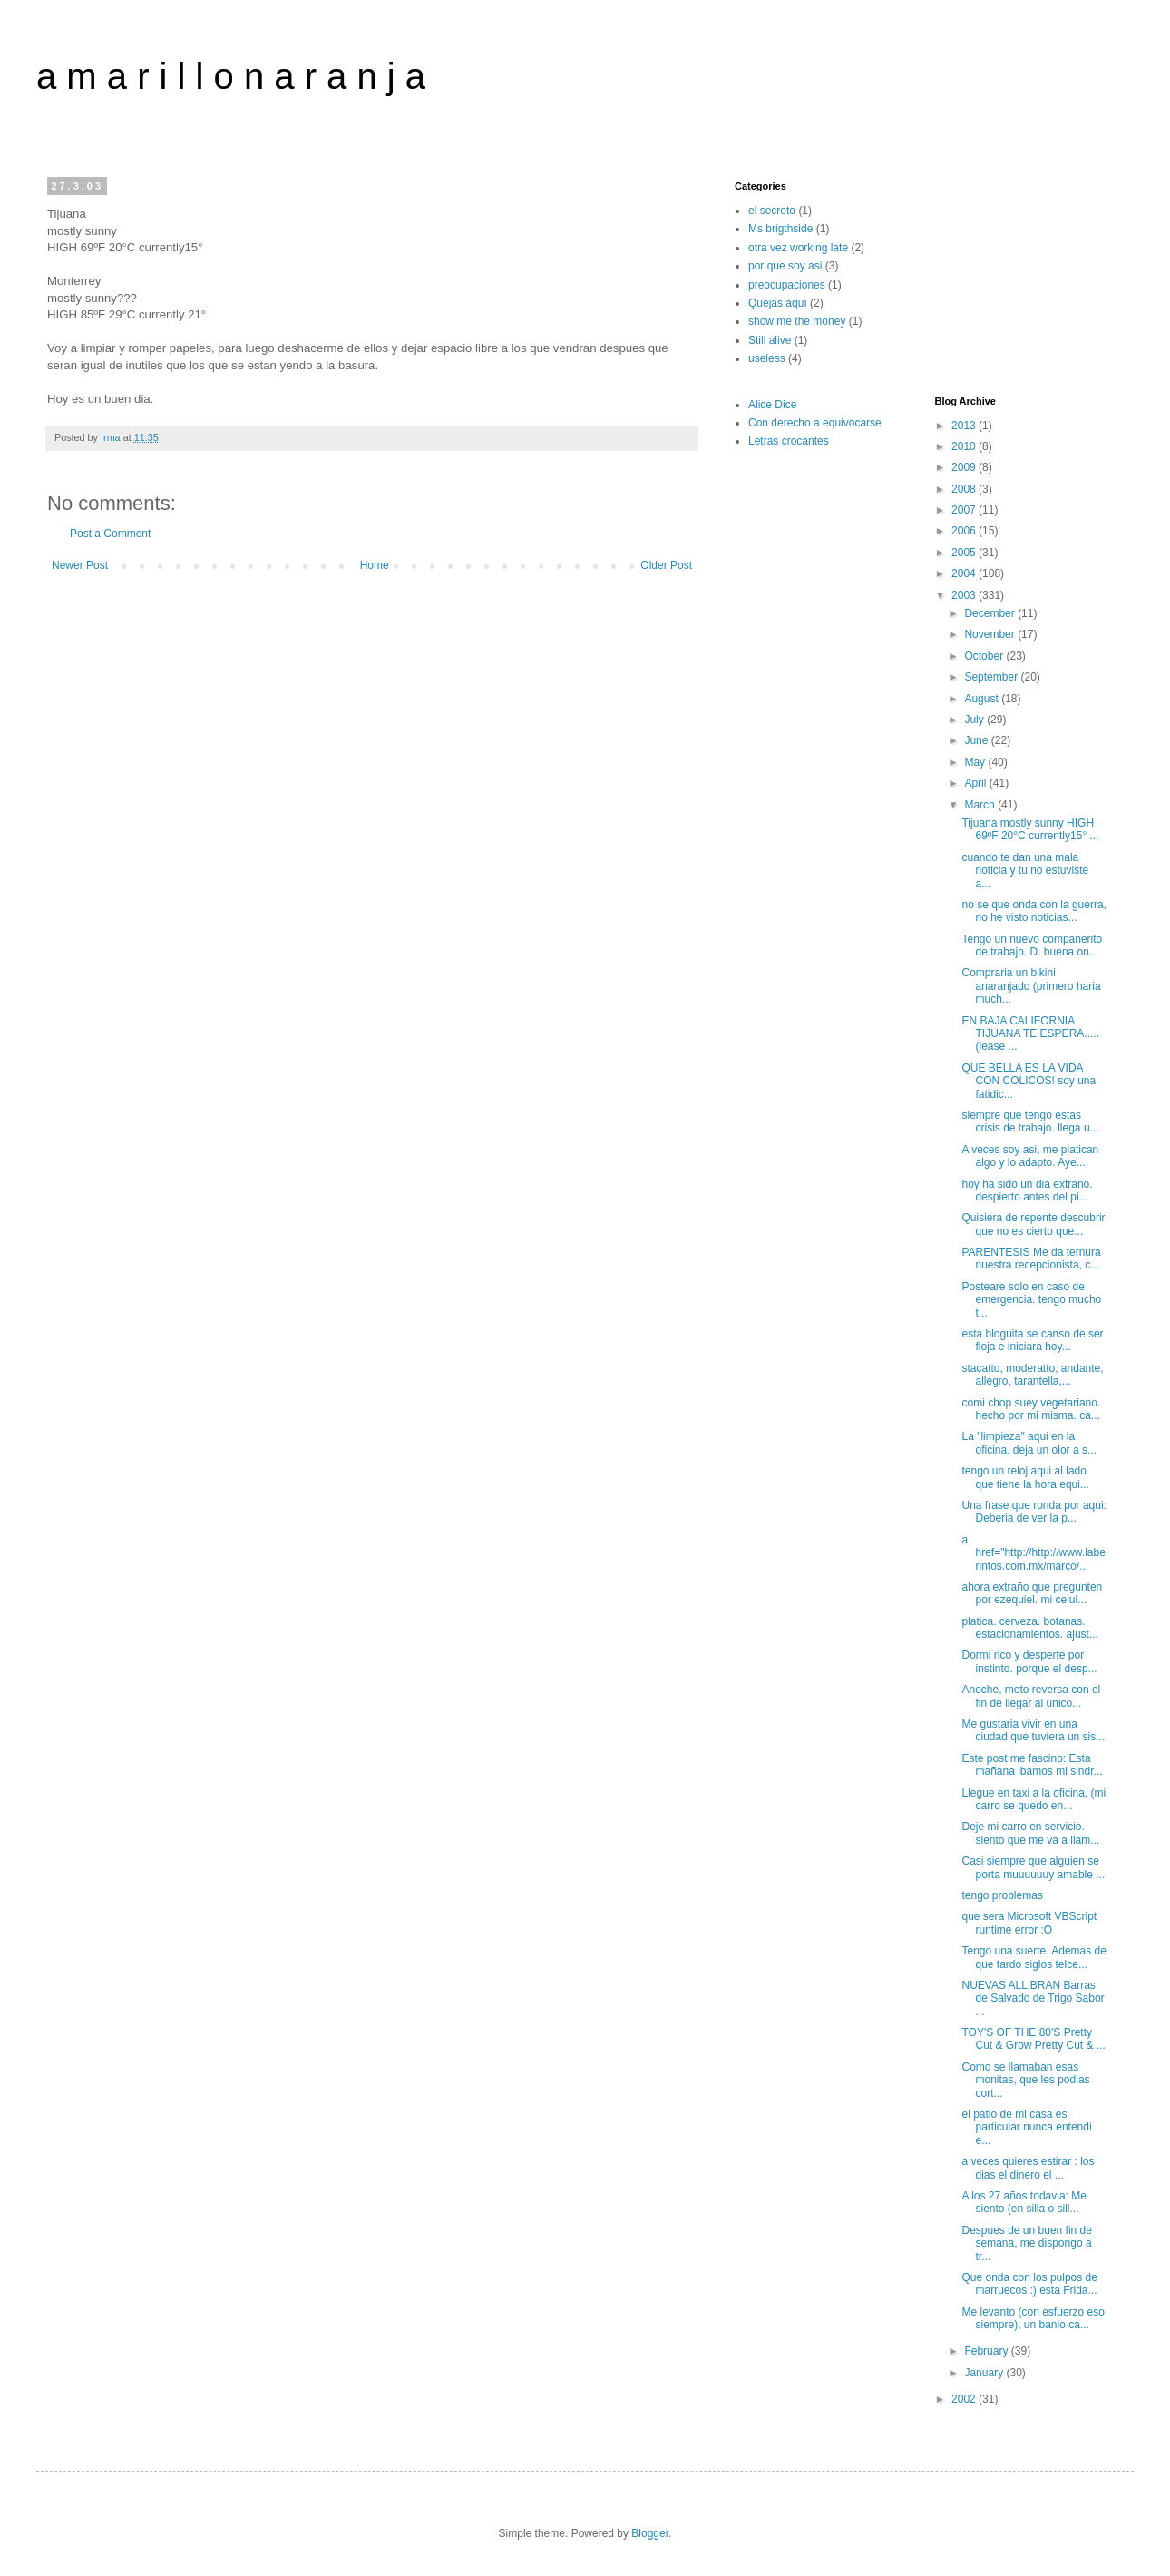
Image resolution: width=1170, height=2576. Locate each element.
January (985, 2372)
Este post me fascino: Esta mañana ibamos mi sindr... (1031, 1765)
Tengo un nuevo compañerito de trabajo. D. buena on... (1031, 945)
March (981, 804)
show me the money (796, 321)
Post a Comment (110, 533)
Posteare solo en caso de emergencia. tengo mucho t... (1031, 1299)
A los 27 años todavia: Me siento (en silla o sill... (1023, 2202)
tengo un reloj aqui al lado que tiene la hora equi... (1024, 1477)
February (987, 2351)
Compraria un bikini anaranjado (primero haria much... (1030, 985)
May (976, 762)
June (977, 740)
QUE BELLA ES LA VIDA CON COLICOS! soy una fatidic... (1028, 1081)
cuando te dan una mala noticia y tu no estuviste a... (1024, 870)
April (976, 783)
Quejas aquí (777, 303)
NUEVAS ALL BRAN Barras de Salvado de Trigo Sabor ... (1032, 1998)
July (975, 719)
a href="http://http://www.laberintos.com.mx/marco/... (1033, 1552)
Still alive (769, 340)
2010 (965, 446)
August (982, 698)
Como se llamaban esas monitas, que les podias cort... (1025, 2080)
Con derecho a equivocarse (815, 422)
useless (766, 358)
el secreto (771, 210)
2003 (965, 595)
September (992, 677)
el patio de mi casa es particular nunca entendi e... (1026, 2127)
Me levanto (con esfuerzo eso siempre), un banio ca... (1032, 2318)
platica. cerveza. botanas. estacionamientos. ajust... (1029, 1628)
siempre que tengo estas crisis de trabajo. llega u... (1029, 1121)
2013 (965, 425)
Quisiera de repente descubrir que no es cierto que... (1033, 1224)
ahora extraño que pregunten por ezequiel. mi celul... (1031, 1593)
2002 (965, 2399)
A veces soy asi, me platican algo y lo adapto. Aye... (1029, 1156)
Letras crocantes (788, 441)
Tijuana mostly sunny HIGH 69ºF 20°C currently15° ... (1029, 829)
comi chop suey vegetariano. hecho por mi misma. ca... (1030, 1409)
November (991, 634)
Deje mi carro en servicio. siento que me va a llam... (1030, 1833)
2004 (965, 573)
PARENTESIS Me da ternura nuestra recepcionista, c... (1030, 1258)
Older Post (666, 565)
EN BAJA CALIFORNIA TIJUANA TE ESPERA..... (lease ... (1029, 1033)
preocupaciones (786, 285)
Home (374, 565)
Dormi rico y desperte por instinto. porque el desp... (1029, 1661)
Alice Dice (772, 404)
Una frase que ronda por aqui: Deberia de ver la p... (1033, 1511)
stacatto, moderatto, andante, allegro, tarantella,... (1032, 1374)
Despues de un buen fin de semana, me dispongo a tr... (1026, 2243)
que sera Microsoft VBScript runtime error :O (1029, 1922)
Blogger (649, 2533)
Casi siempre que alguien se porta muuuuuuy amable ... (1033, 1867)
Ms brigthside (780, 228)
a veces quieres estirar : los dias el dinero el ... (1027, 2167)
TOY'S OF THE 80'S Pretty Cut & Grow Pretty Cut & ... (1033, 2039)
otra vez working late (798, 247)
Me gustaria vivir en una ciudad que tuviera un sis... (1033, 1730)
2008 (965, 489)
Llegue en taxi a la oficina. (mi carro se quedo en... (1033, 1799)
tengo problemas (1001, 1895)
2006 (965, 530)
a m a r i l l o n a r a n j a (230, 76)
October (985, 656)
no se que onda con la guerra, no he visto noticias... (1033, 911)
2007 (965, 510)
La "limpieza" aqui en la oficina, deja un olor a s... (1028, 1442)
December (991, 613)
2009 (965, 467)
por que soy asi (785, 266)
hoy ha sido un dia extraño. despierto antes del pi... (1026, 1190)
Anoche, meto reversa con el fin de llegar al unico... (1030, 1696)
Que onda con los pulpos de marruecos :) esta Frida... (1029, 2284)
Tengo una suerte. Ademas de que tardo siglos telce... (1033, 1957)
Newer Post (80, 565)
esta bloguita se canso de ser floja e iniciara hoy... (1032, 1340)
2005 (965, 552)
